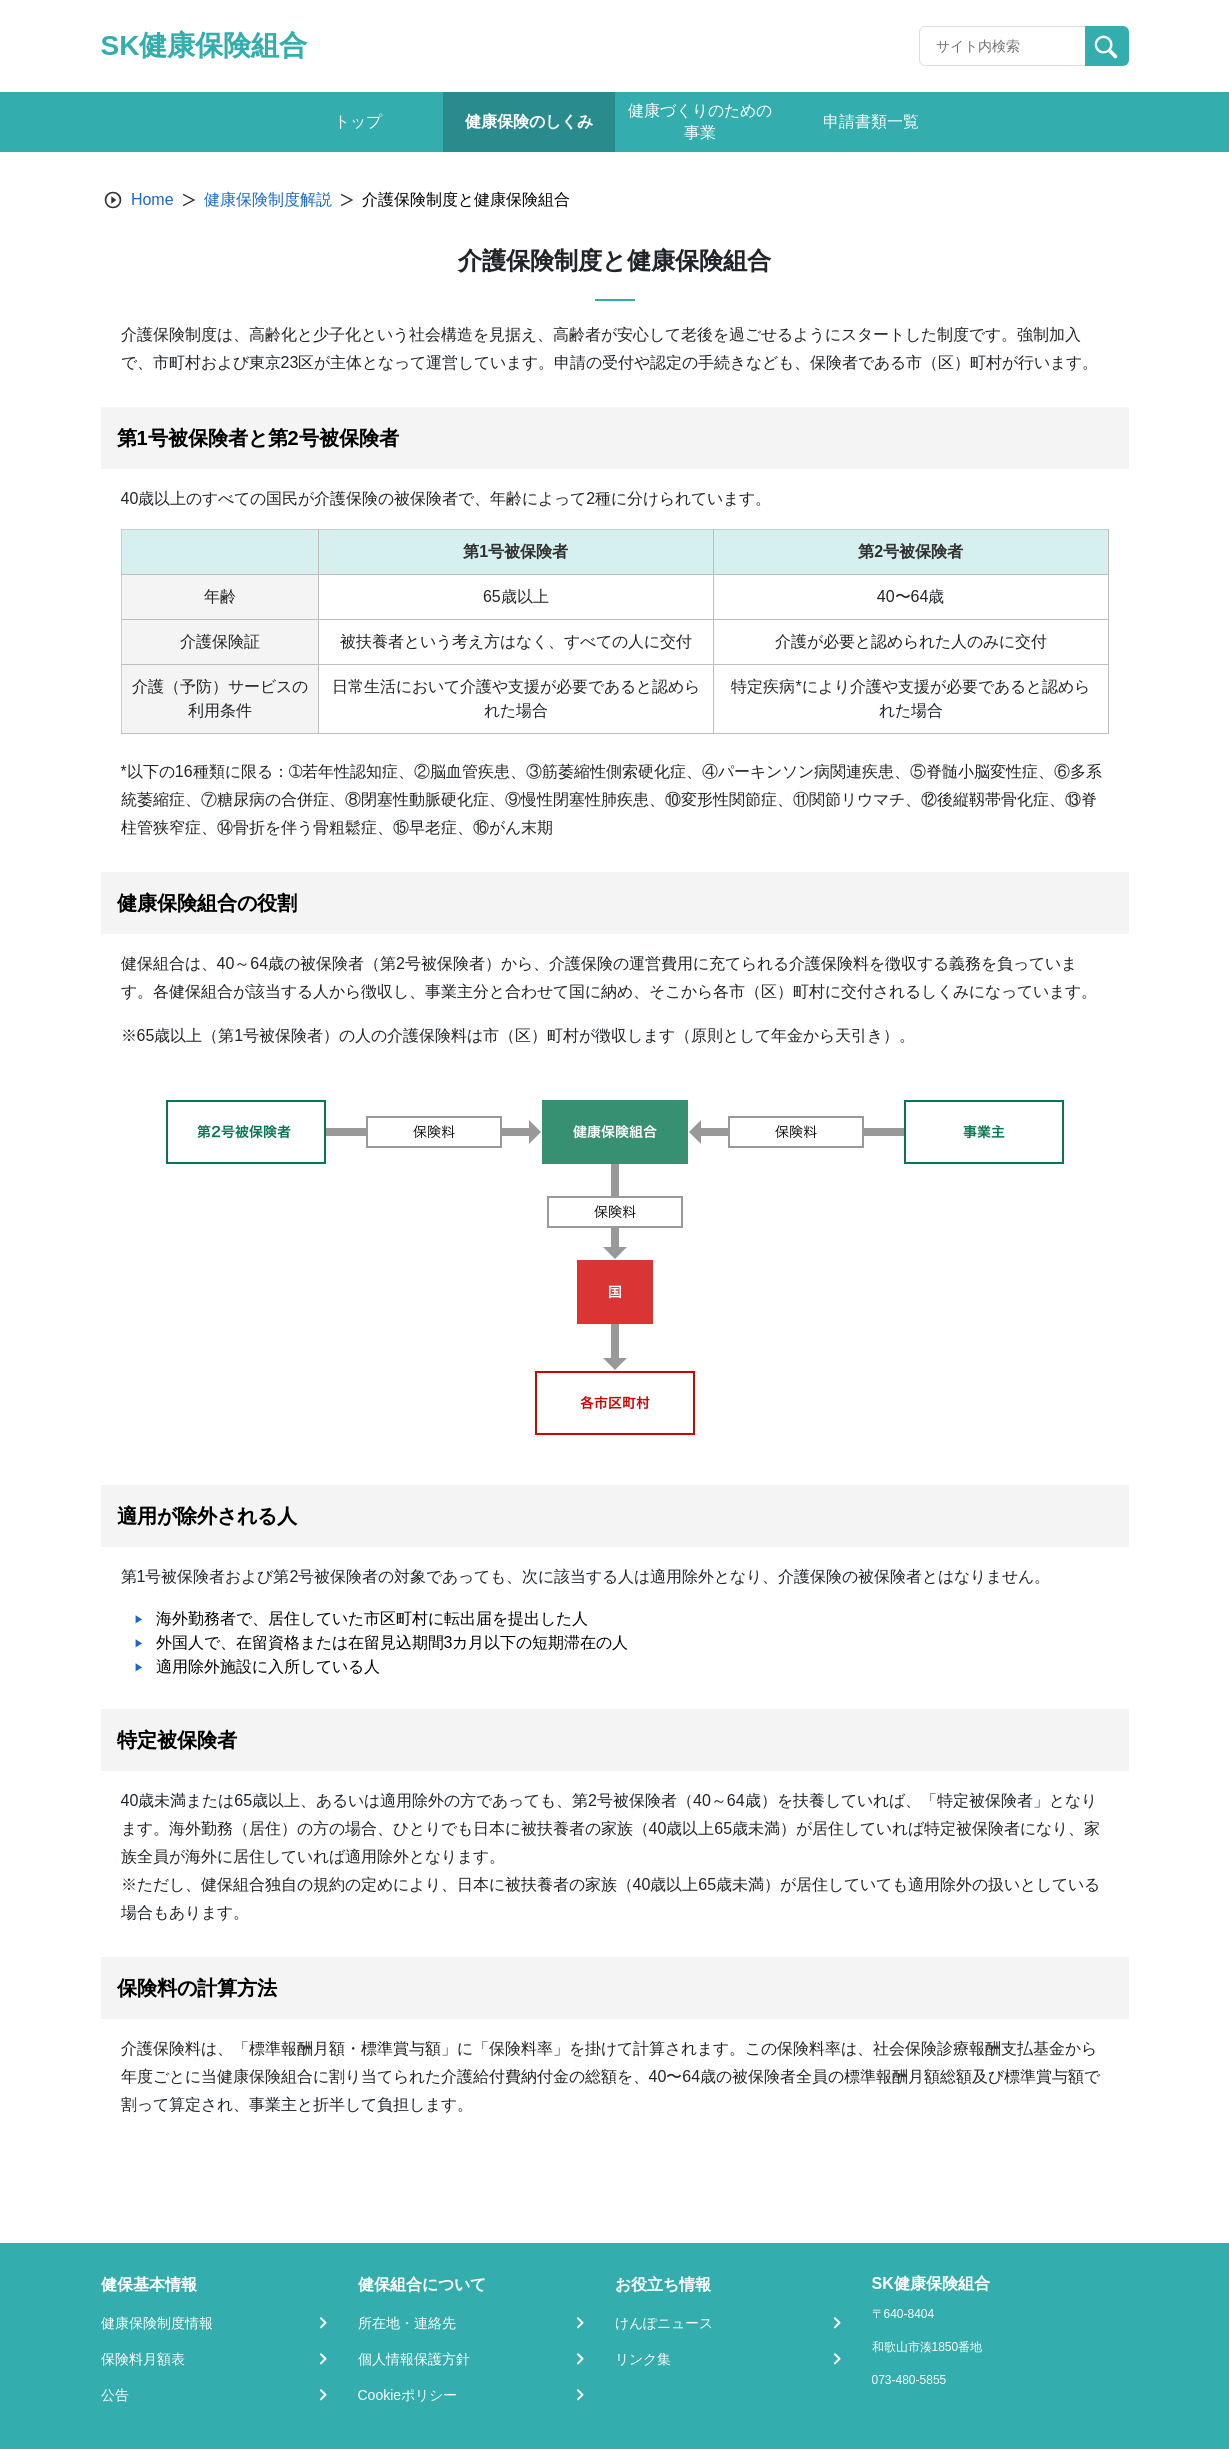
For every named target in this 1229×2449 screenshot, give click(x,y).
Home (152, 199)
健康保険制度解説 (268, 199)
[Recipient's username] (1002, 46)
